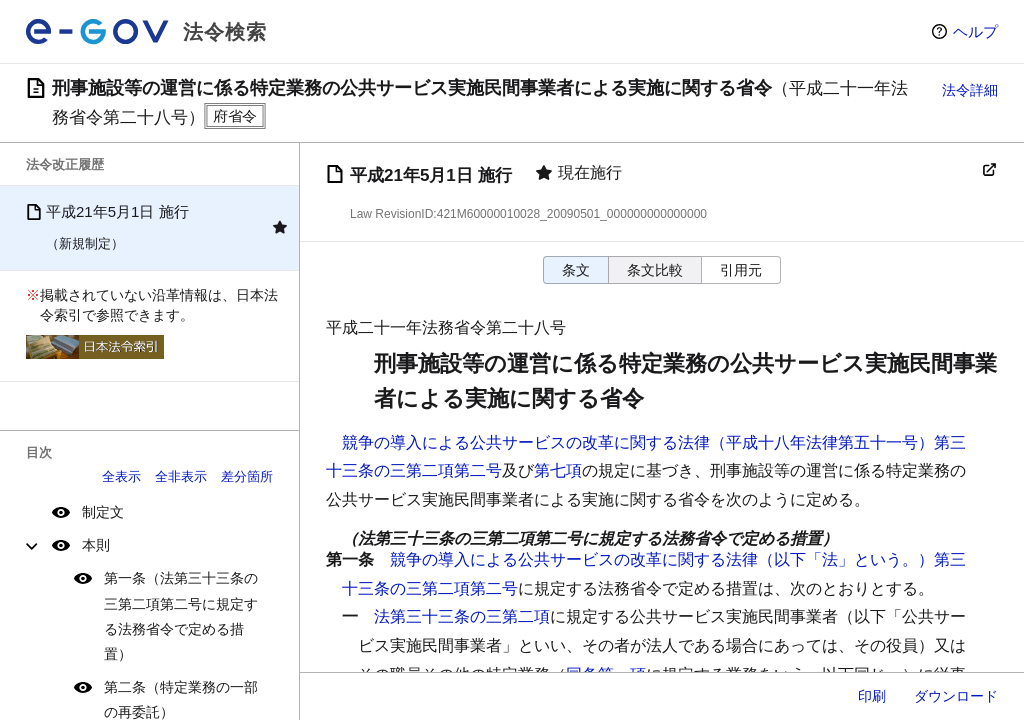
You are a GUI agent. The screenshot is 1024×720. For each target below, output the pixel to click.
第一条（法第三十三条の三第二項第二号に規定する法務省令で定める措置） (181, 616)
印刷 (872, 696)
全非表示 (181, 476)
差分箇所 (247, 476)
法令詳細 (970, 90)
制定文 (103, 512)
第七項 (558, 470)
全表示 (121, 476)
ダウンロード (956, 696)
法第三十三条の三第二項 (462, 616)
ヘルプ (975, 31)
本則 (96, 545)
